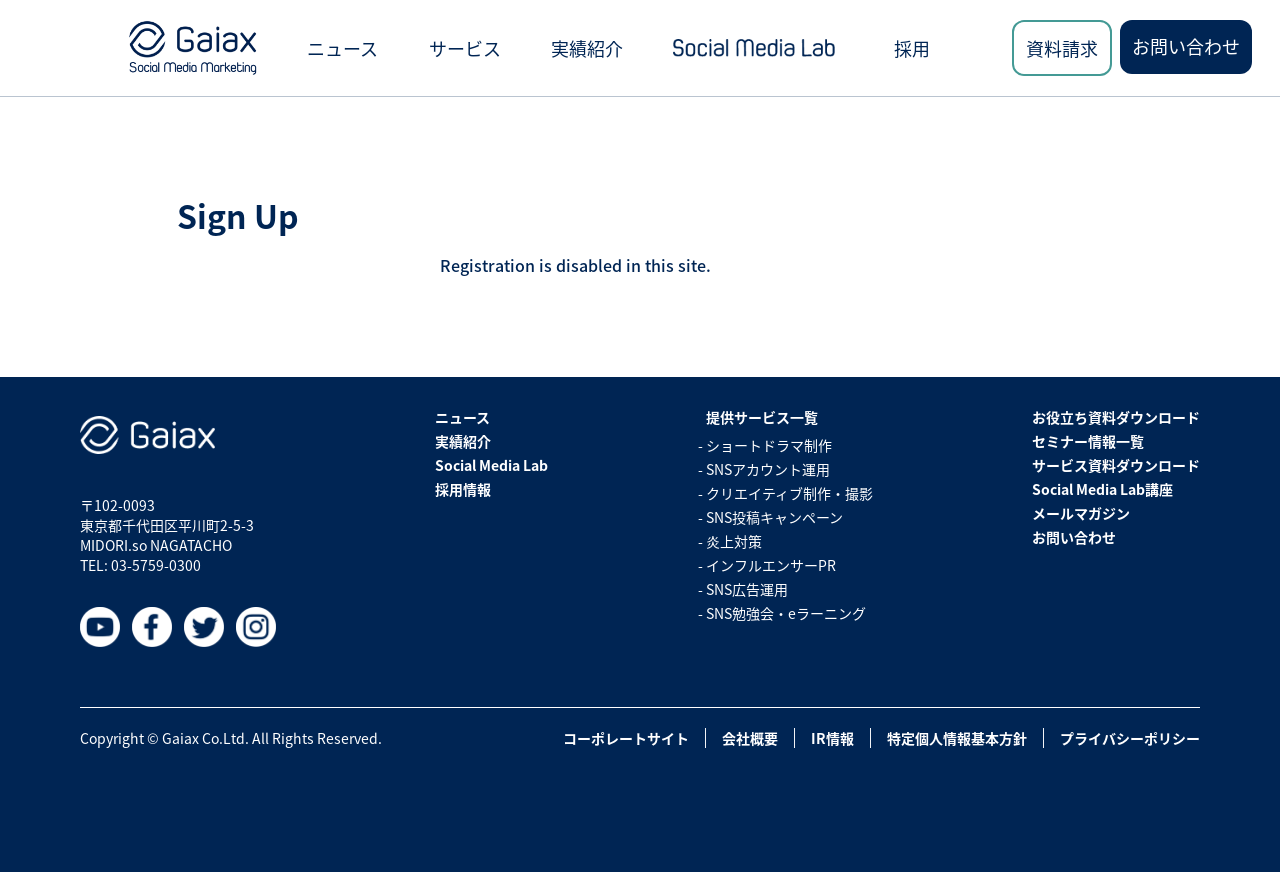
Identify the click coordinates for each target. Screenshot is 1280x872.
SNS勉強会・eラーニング (786, 613)
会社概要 (750, 738)
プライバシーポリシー (1130, 738)
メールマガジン (1081, 513)
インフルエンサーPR (771, 565)
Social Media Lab (491, 465)
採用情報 (463, 489)
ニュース (342, 48)
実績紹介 (587, 48)
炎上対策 (734, 541)
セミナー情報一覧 (1088, 441)
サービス (465, 48)
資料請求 (1062, 48)
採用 (912, 48)
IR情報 (832, 738)
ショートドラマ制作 (769, 445)
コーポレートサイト (626, 738)
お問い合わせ (1186, 46)
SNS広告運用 (747, 589)
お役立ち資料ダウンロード (1116, 417)
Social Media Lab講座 (1102, 489)
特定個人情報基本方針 (957, 738)
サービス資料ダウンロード (1116, 465)
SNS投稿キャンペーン (774, 517)
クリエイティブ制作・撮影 (789, 493)
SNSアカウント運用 (768, 469)
